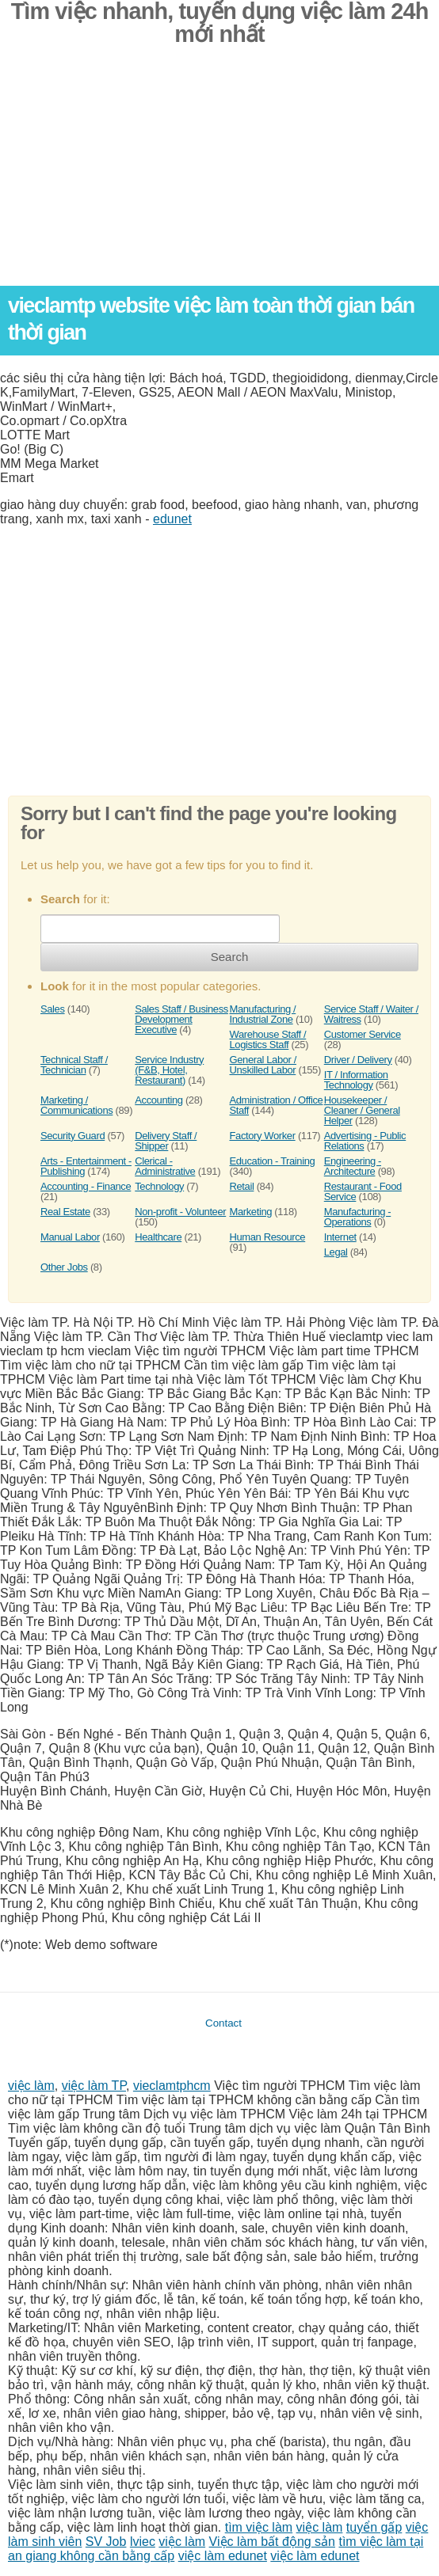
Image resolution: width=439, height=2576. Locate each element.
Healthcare (158, 1237)
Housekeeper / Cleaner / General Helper (362, 1110)
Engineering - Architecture (352, 1166)
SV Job (106, 2541)
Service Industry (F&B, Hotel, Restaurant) (169, 1070)
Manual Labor (70, 1237)
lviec (142, 2541)
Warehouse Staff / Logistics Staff (268, 1039)
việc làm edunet (222, 2556)
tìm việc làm (258, 2527)
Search (230, 956)
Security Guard (72, 1136)
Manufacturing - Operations (357, 1217)
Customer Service (362, 1034)
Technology (159, 1186)
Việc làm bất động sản (272, 2541)
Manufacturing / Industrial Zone (263, 1014)
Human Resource (268, 1237)
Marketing (251, 1212)
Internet (340, 1237)
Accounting (158, 1100)
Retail (242, 1186)
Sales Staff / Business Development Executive (181, 1019)
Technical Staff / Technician (74, 1065)
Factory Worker (263, 1136)
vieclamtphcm (172, 2085)
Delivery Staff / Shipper (166, 1141)
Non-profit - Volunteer (180, 1212)
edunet (172, 519)
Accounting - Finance (85, 1186)
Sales (52, 1009)
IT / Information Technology (356, 1080)
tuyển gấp (374, 2527)
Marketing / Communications (76, 1105)
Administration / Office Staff (276, 1105)
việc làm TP (94, 2085)
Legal (336, 1252)
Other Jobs (64, 1267)
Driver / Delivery (358, 1060)
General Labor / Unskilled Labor (263, 1065)
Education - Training (272, 1161)
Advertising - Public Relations (365, 1141)
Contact (223, 2023)
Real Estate (65, 1212)
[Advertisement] (219, 175)
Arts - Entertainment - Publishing (86, 1166)
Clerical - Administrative (165, 1166)
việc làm (31, 2085)
